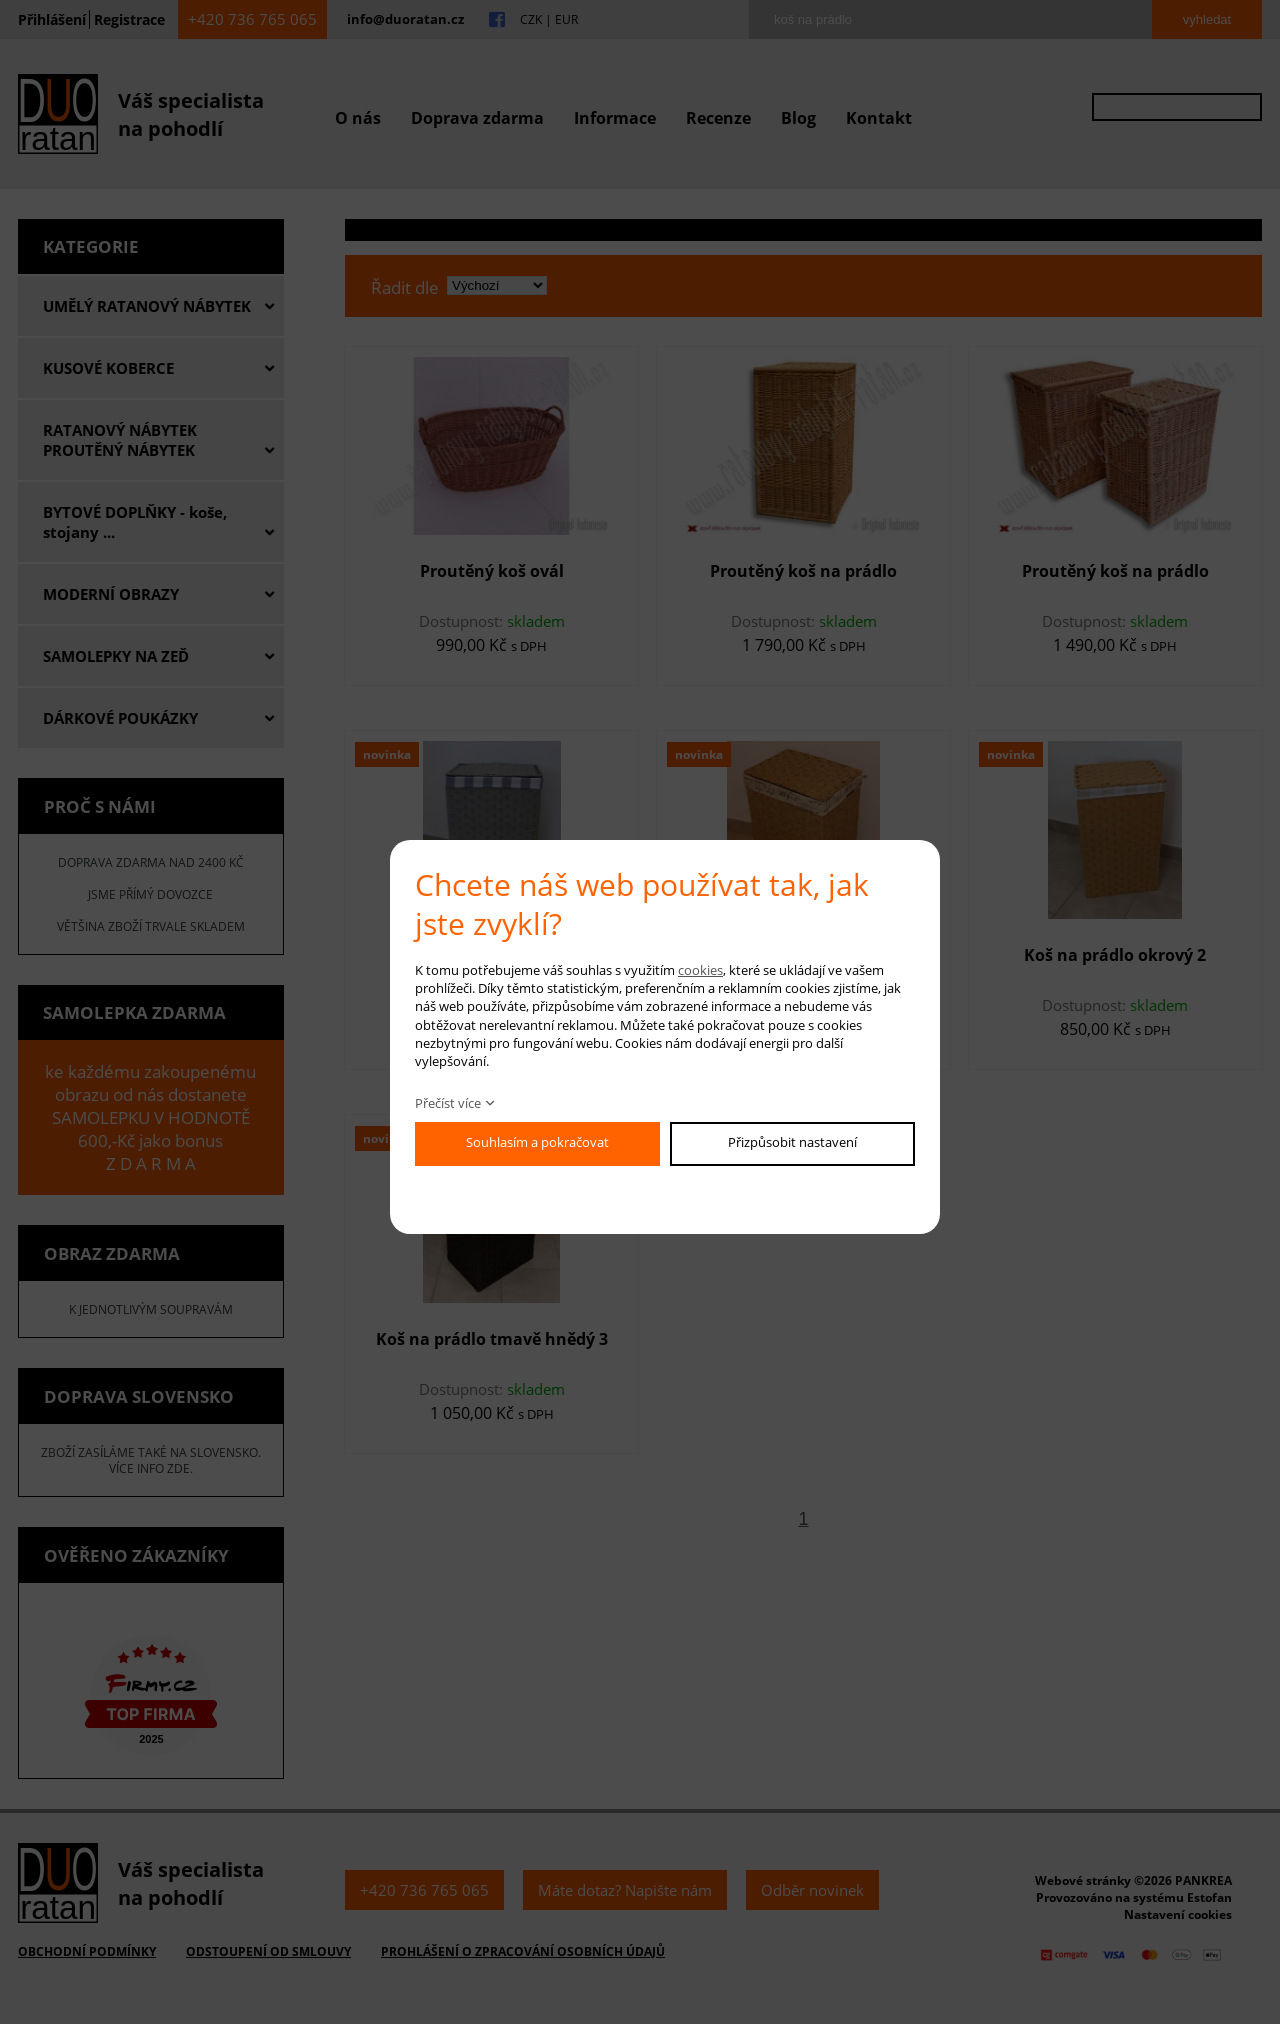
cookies (700, 970)
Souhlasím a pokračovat (537, 1142)
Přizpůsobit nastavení (792, 1142)
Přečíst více (448, 1103)
